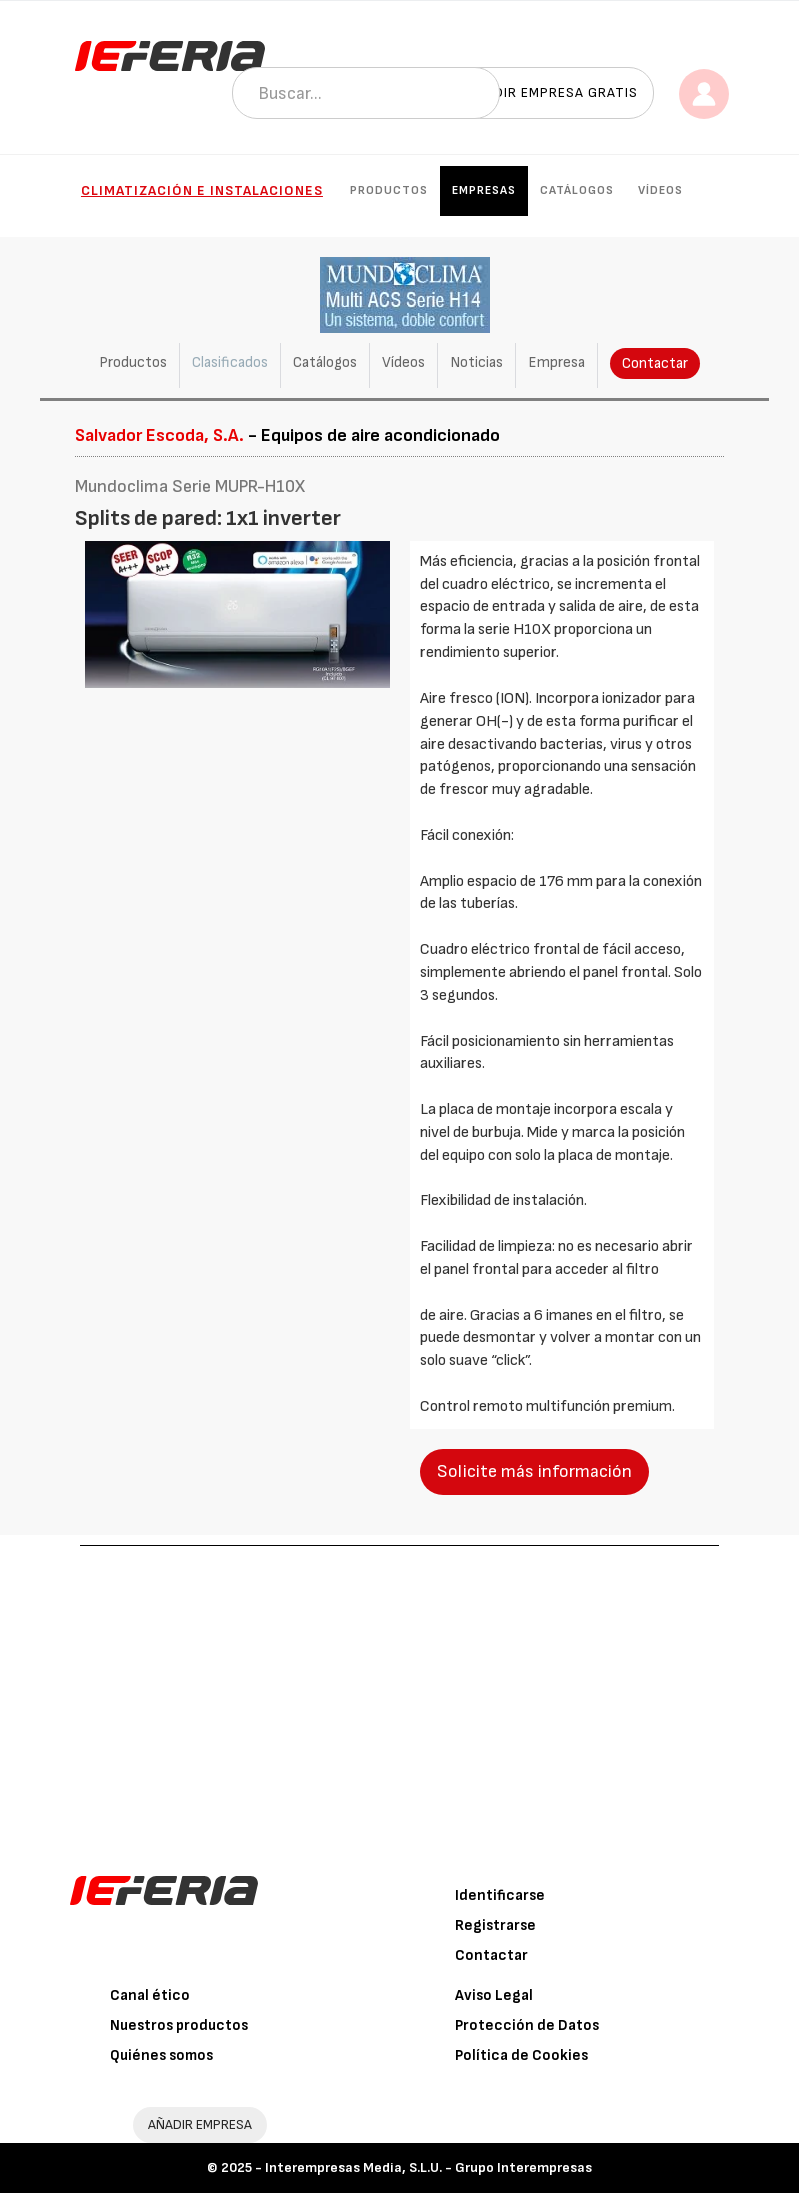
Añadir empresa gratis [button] (552, 92)
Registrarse (495, 1925)
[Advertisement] (399, 1696)
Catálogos (577, 190)
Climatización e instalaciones (202, 190)
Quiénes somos (161, 2055)
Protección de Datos (527, 2025)
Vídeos (660, 190)
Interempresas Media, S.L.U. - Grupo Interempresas (428, 2167)
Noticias (476, 362)
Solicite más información (534, 1471)
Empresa (556, 362)
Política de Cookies (521, 2055)
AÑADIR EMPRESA (200, 2124)
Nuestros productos (179, 2025)
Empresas (484, 190)
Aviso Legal (494, 1995)
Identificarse (500, 1895)
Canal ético (150, 1995)
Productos (389, 190)
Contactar (655, 363)
